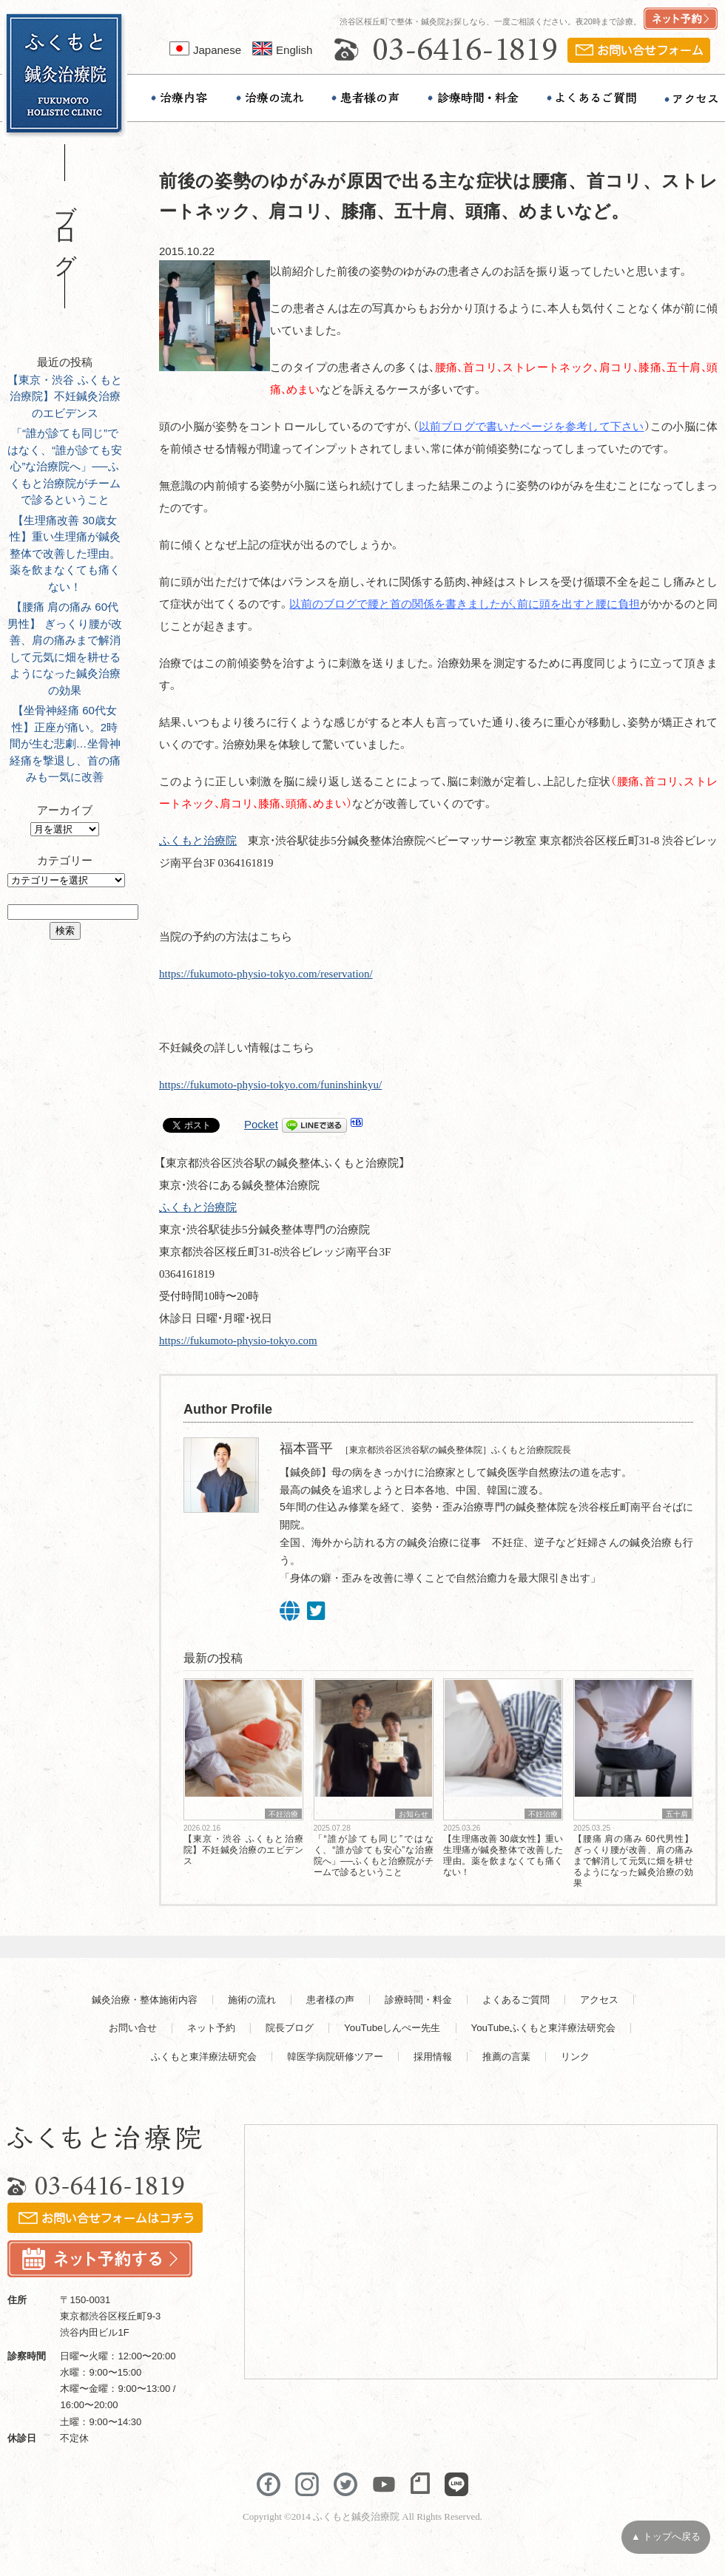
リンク (575, 2056)
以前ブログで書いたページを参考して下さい (531, 427)
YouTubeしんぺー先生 (392, 2028)
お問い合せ (133, 2028)
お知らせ (413, 1814)
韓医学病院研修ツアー (335, 2056)
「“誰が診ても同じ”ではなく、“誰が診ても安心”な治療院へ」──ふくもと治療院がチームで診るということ (64, 466)
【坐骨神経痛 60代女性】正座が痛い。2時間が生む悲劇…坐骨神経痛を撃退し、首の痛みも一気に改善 (65, 743)
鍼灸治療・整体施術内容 (145, 1999)
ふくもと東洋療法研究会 (204, 2056)
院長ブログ (290, 2028)
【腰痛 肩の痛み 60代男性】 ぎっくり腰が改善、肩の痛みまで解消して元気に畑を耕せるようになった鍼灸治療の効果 (633, 1861)
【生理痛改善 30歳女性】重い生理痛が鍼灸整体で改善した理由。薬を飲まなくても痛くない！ (65, 553)
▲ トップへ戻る (666, 2537)
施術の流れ (252, 1999)
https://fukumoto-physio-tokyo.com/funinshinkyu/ (270, 1085)
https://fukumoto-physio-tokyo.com (238, 1340)
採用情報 (433, 2056)
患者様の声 (330, 1999)
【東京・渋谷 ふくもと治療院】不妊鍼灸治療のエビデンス (64, 396)
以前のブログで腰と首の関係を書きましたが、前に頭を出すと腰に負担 (464, 604)
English (282, 50)
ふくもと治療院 (198, 841)
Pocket (261, 1124)
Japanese (205, 50)
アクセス (599, 1999)
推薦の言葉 (506, 2056)
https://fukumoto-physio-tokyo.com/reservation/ (266, 974)
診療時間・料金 (418, 1999)
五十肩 (677, 1814)
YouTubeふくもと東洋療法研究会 (543, 2028)
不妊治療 (283, 1814)
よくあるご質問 (516, 1999)
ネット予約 (211, 2028)
